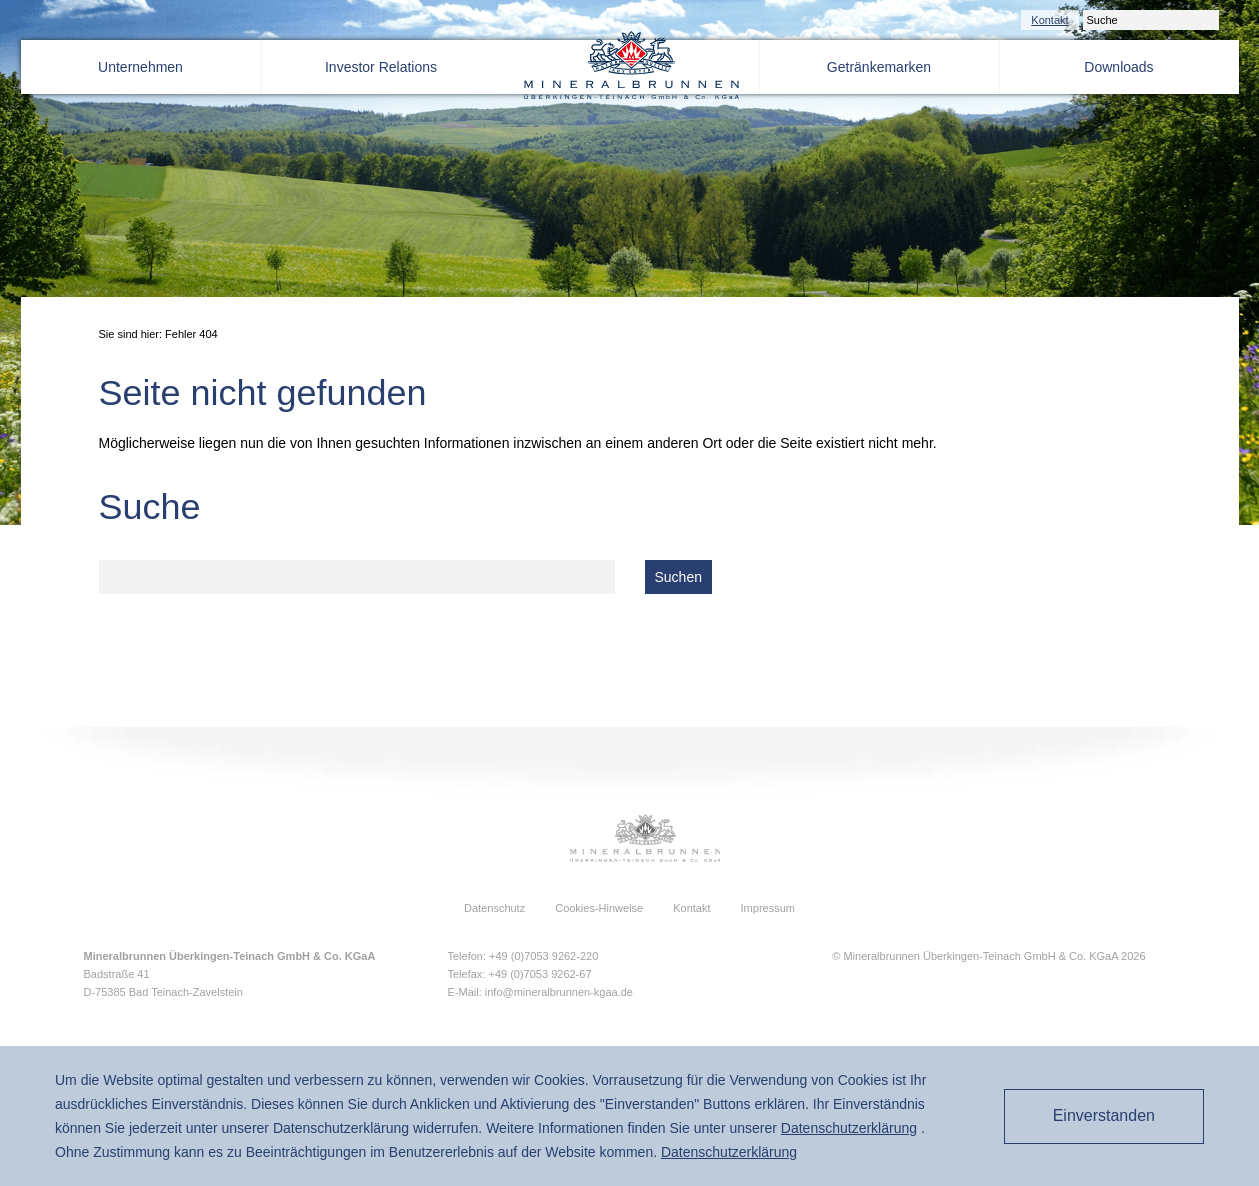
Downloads (1118, 67)
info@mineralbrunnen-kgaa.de (559, 992)
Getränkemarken (879, 67)
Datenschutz (494, 908)
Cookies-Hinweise (599, 908)
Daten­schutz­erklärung (849, 1128)
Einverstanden (1097, 1115)
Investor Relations (381, 67)
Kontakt (1049, 20)
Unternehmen (140, 67)
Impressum (768, 908)
